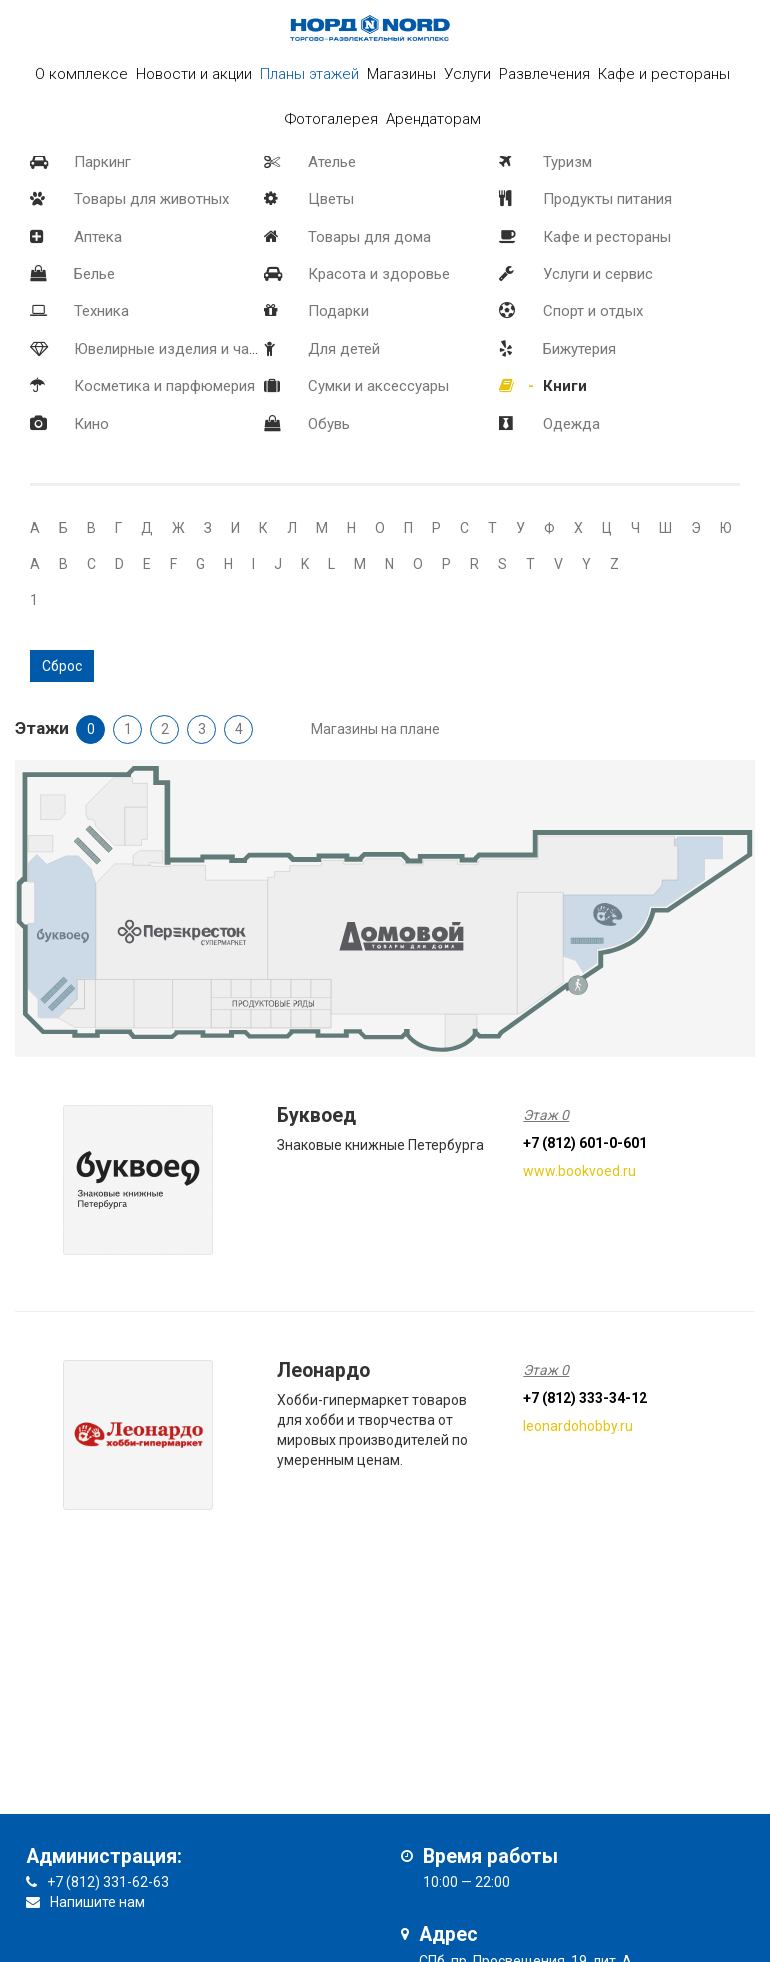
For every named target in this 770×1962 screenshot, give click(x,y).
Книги (565, 386)
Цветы (331, 199)
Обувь (329, 424)
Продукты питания (607, 199)
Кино (91, 424)
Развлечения (544, 74)
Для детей (344, 349)
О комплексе (81, 74)
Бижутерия (579, 349)
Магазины (401, 74)
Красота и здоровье (379, 274)
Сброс (62, 666)
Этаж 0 (546, 1115)
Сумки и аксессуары (378, 386)
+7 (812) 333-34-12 (585, 1398)
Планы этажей (309, 74)
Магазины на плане (375, 729)
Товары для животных (151, 199)
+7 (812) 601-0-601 (585, 1143)
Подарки (338, 311)
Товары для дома (369, 237)
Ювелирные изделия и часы (171, 349)
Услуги (467, 74)
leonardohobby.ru (578, 1426)
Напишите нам (97, 1902)
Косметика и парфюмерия (164, 386)
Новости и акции (194, 74)
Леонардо (323, 1370)
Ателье (332, 162)
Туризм (567, 162)
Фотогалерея (331, 119)
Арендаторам (433, 119)
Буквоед (316, 1115)
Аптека (98, 237)
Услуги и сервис (598, 274)
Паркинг (102, 162)
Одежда (571, 424)
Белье (94, 274)
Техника (101, 311)
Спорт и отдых (593, 311)
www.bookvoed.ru (579, 1171)
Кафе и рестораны (607, 237)
